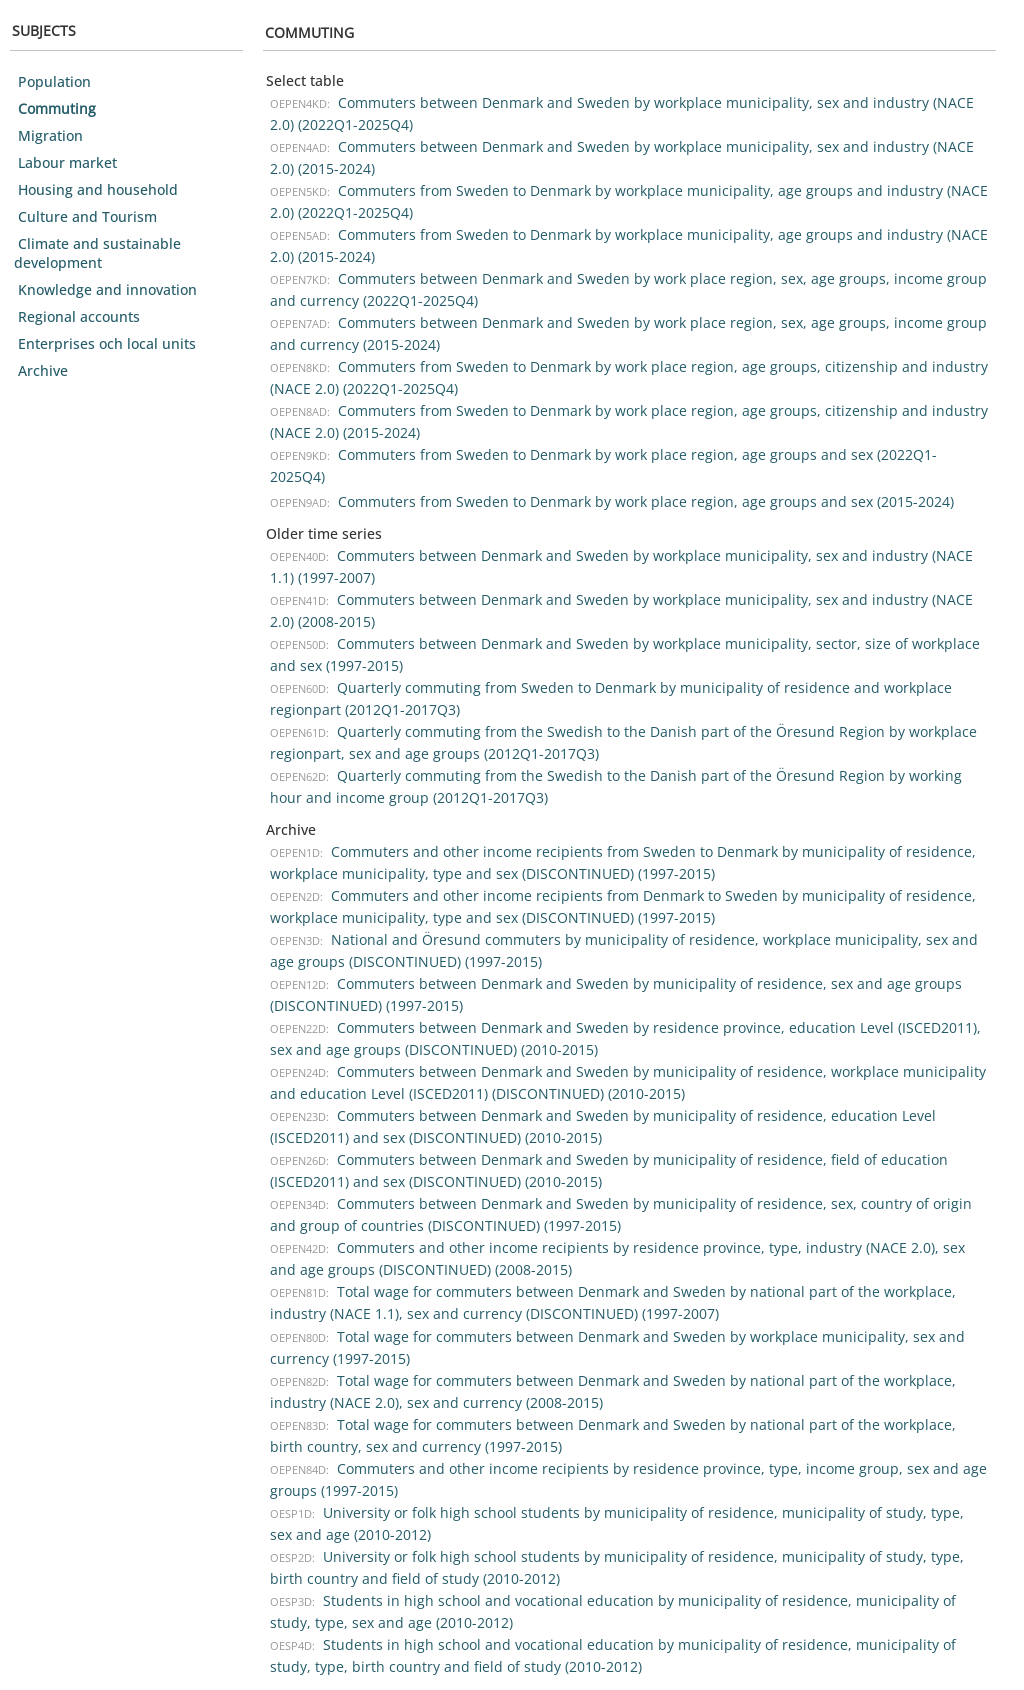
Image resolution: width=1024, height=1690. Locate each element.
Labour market (67, 162)
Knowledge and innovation (107, 289)
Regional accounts (79, 316)
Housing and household (98, 189)
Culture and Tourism (87, 216)
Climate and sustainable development (97, 253)
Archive (43, 370)
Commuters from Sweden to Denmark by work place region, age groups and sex (571, 454)
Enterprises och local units (107, 343)
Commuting (57, 108)
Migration (50, 135)
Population (54, 81)
